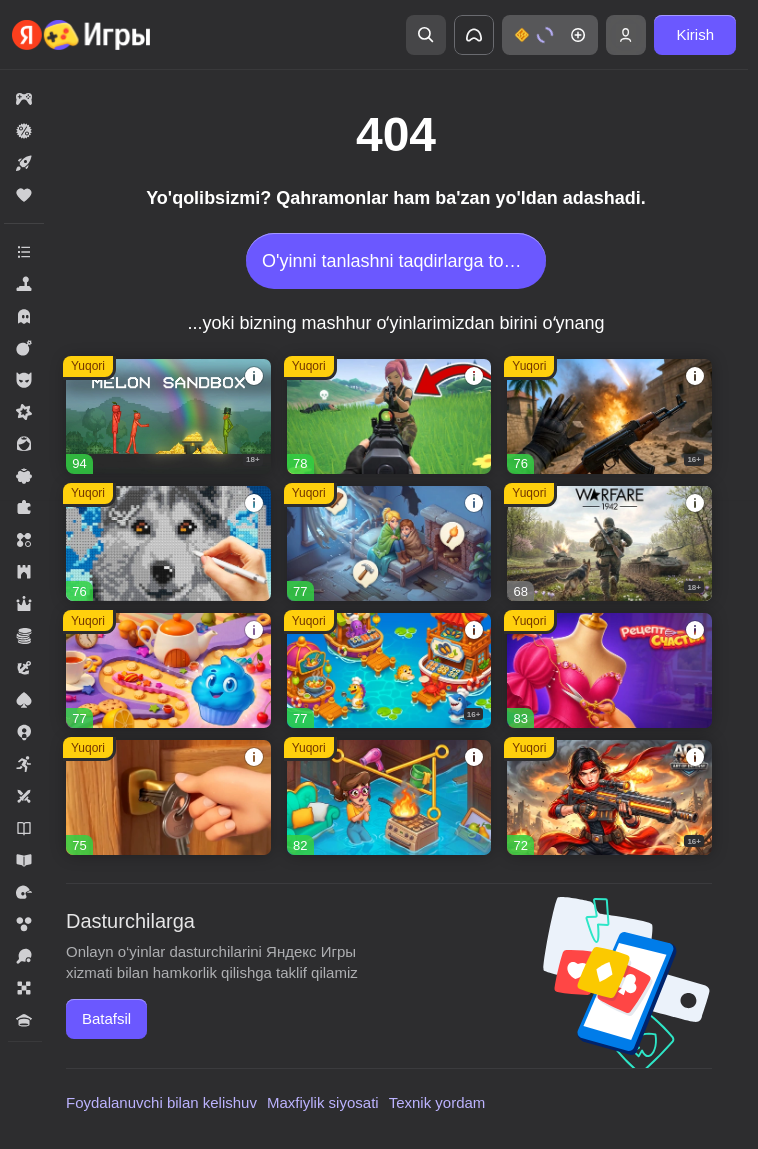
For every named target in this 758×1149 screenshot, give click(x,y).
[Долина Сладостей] (168, 670)
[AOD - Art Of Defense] (609, 797)
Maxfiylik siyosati (323, 1102)
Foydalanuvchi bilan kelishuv (161, 1102)
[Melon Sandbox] (168, 416)
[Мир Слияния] (389, 543)
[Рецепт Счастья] (609, 670)
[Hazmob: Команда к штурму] (609, 416)
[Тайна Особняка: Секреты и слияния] (389, 797)
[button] (550, 35)
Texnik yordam (437, 1102)
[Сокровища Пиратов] (389, 670)
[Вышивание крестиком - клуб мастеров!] (168, 543)
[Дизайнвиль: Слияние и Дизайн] (168, 797)
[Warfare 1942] (609, 543)
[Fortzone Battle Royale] (389, 416)
